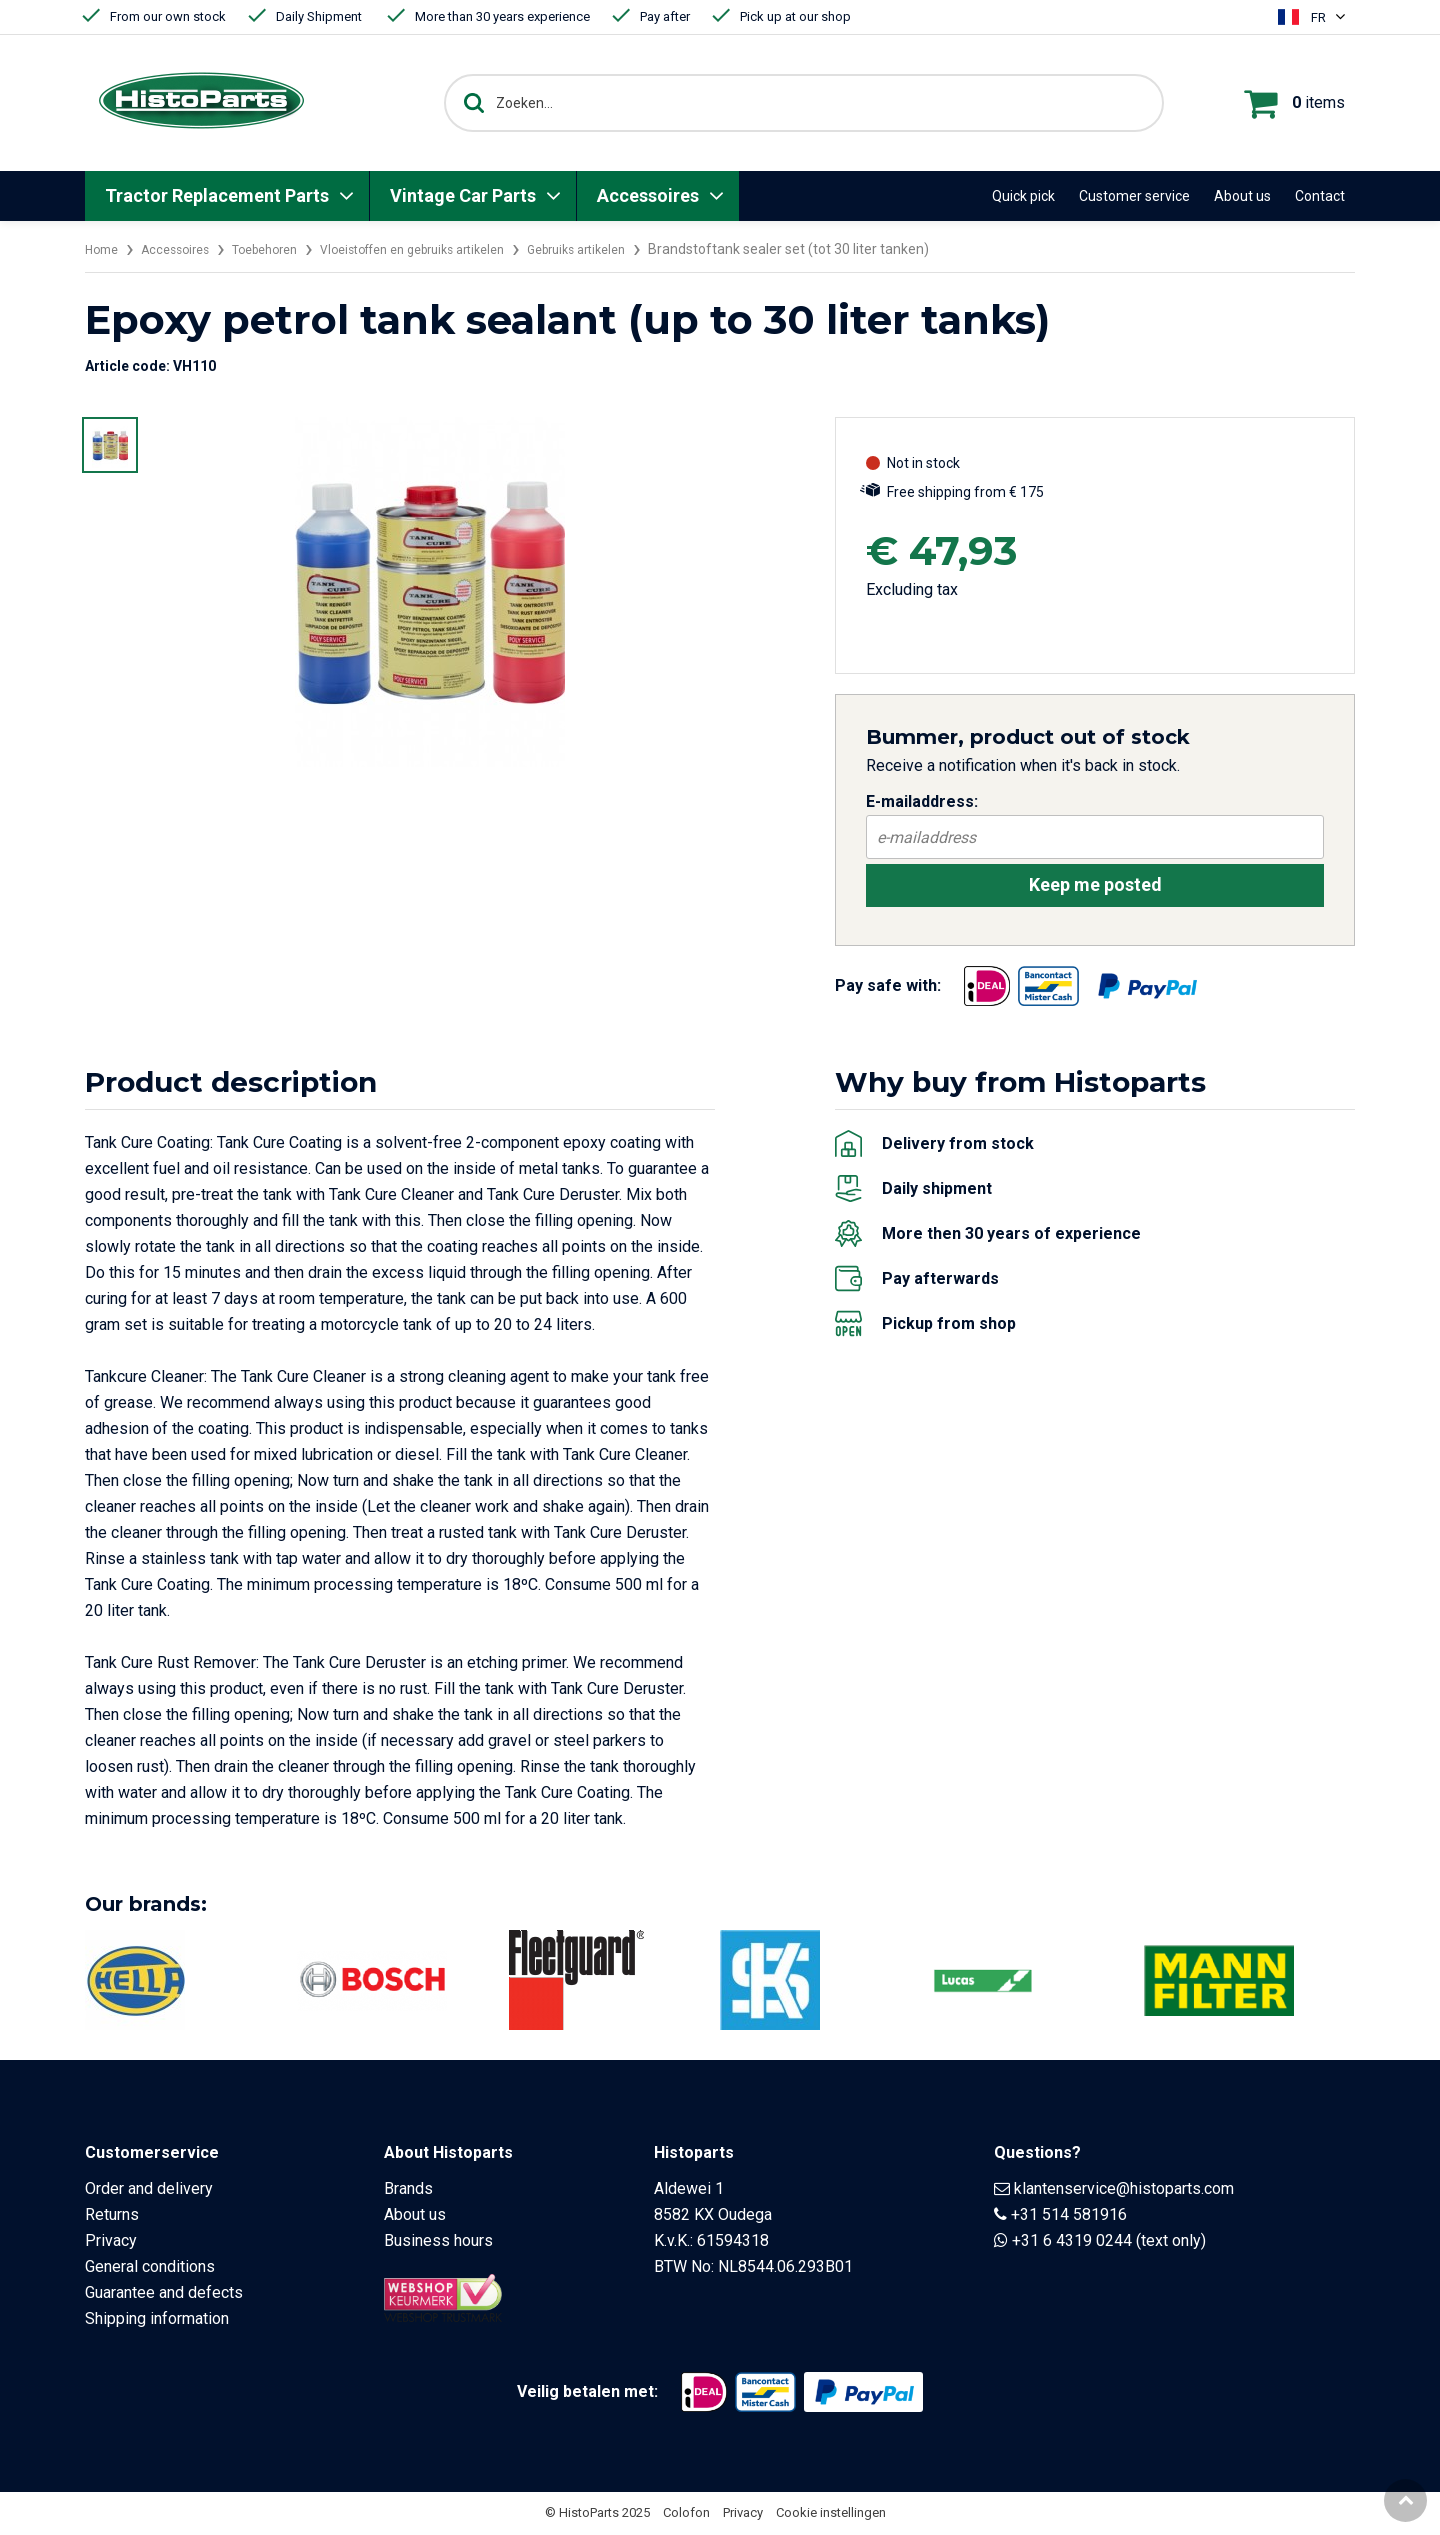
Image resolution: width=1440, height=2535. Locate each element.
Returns (112, 2216)
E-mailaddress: (922, 801)
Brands (408, 2190)
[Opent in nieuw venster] (987, 987)
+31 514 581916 (1069, 2216)
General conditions (150, 2268)
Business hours (438, 2242)
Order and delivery (149, 2190)
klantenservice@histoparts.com (1124, 2190)
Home (104, 249)
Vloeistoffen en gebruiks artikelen (452, 249)
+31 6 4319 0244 (1072, 2242)
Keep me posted (1095, 885)
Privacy (111, 2242)
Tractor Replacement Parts (217, 195)
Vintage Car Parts (463, 195)
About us (1242, 196)
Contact (1320, 196)
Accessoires (648, 195)
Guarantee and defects (164, 2294)
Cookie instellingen (831, 2514)
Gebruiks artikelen (638, 249)
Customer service (1134, 196)
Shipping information (157, 2320)
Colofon (686, 2514)
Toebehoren (284, 249)
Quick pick (1023, 196)
